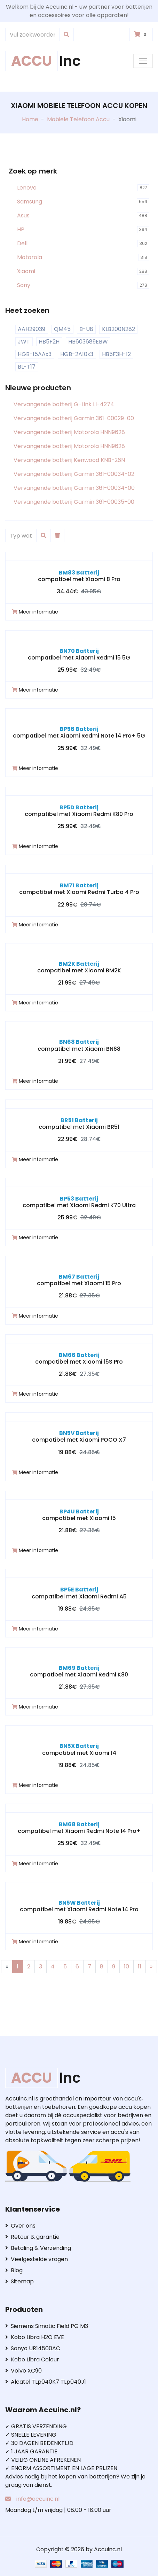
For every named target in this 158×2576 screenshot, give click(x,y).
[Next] (151, 1966)
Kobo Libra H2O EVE (34, 2337)
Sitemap (19, 2281)
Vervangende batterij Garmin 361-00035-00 (74, 502)
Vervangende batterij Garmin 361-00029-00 (74, 418)
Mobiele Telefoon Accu (78, 119)
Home (30, 119)
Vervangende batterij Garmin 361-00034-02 (74, 474)
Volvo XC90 (23, 2371)
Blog (14, 2270)
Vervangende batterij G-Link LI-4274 (64, 404)
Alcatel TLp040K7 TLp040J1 (45, 2382)
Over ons (20, 2226)
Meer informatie (35, 611)
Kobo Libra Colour (32, 2359)
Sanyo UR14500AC (32, 2348)
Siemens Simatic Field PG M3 (46, 2326)
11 (139, 1966)
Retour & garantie (32, 2237)
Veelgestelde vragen (36, 2259)
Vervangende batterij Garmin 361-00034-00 (74, 488)
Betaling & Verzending (38, 2248)
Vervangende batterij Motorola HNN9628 (69, 432)
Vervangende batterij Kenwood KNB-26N (69, 460)
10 (126, 1966)
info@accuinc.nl (38, 2499)
